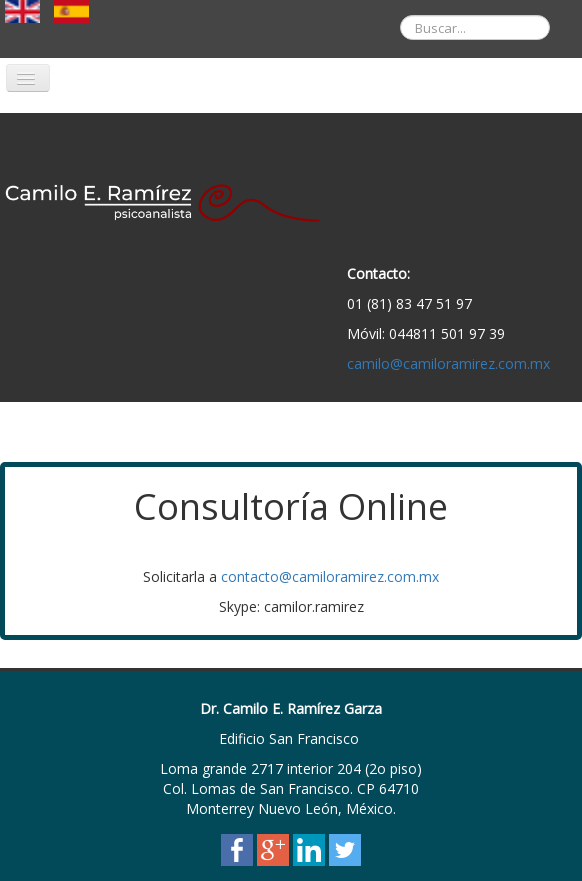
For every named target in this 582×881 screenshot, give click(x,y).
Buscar (385, 0)
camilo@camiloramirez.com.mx (448, 363)
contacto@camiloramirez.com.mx (330, 576)
